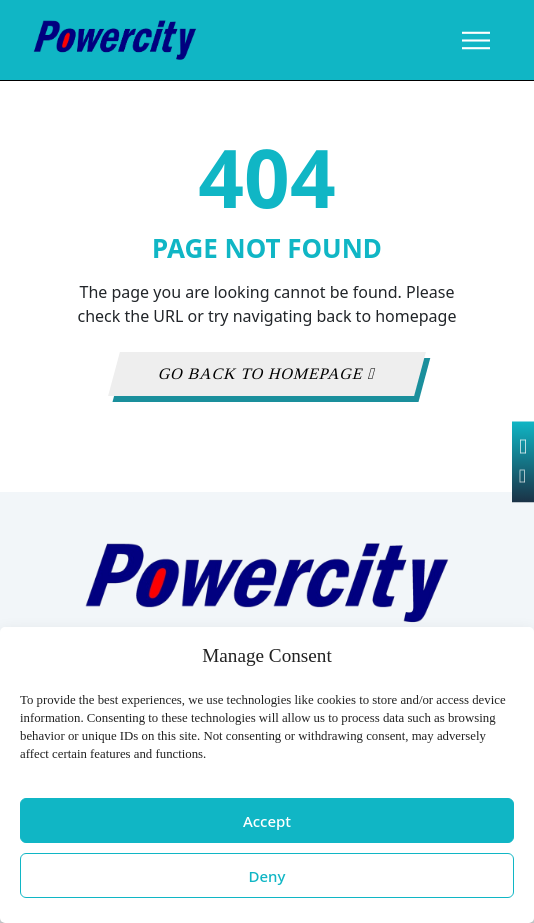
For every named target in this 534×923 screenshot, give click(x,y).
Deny (267, 876)
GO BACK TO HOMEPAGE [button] (267, 373)
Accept (267, 821)
